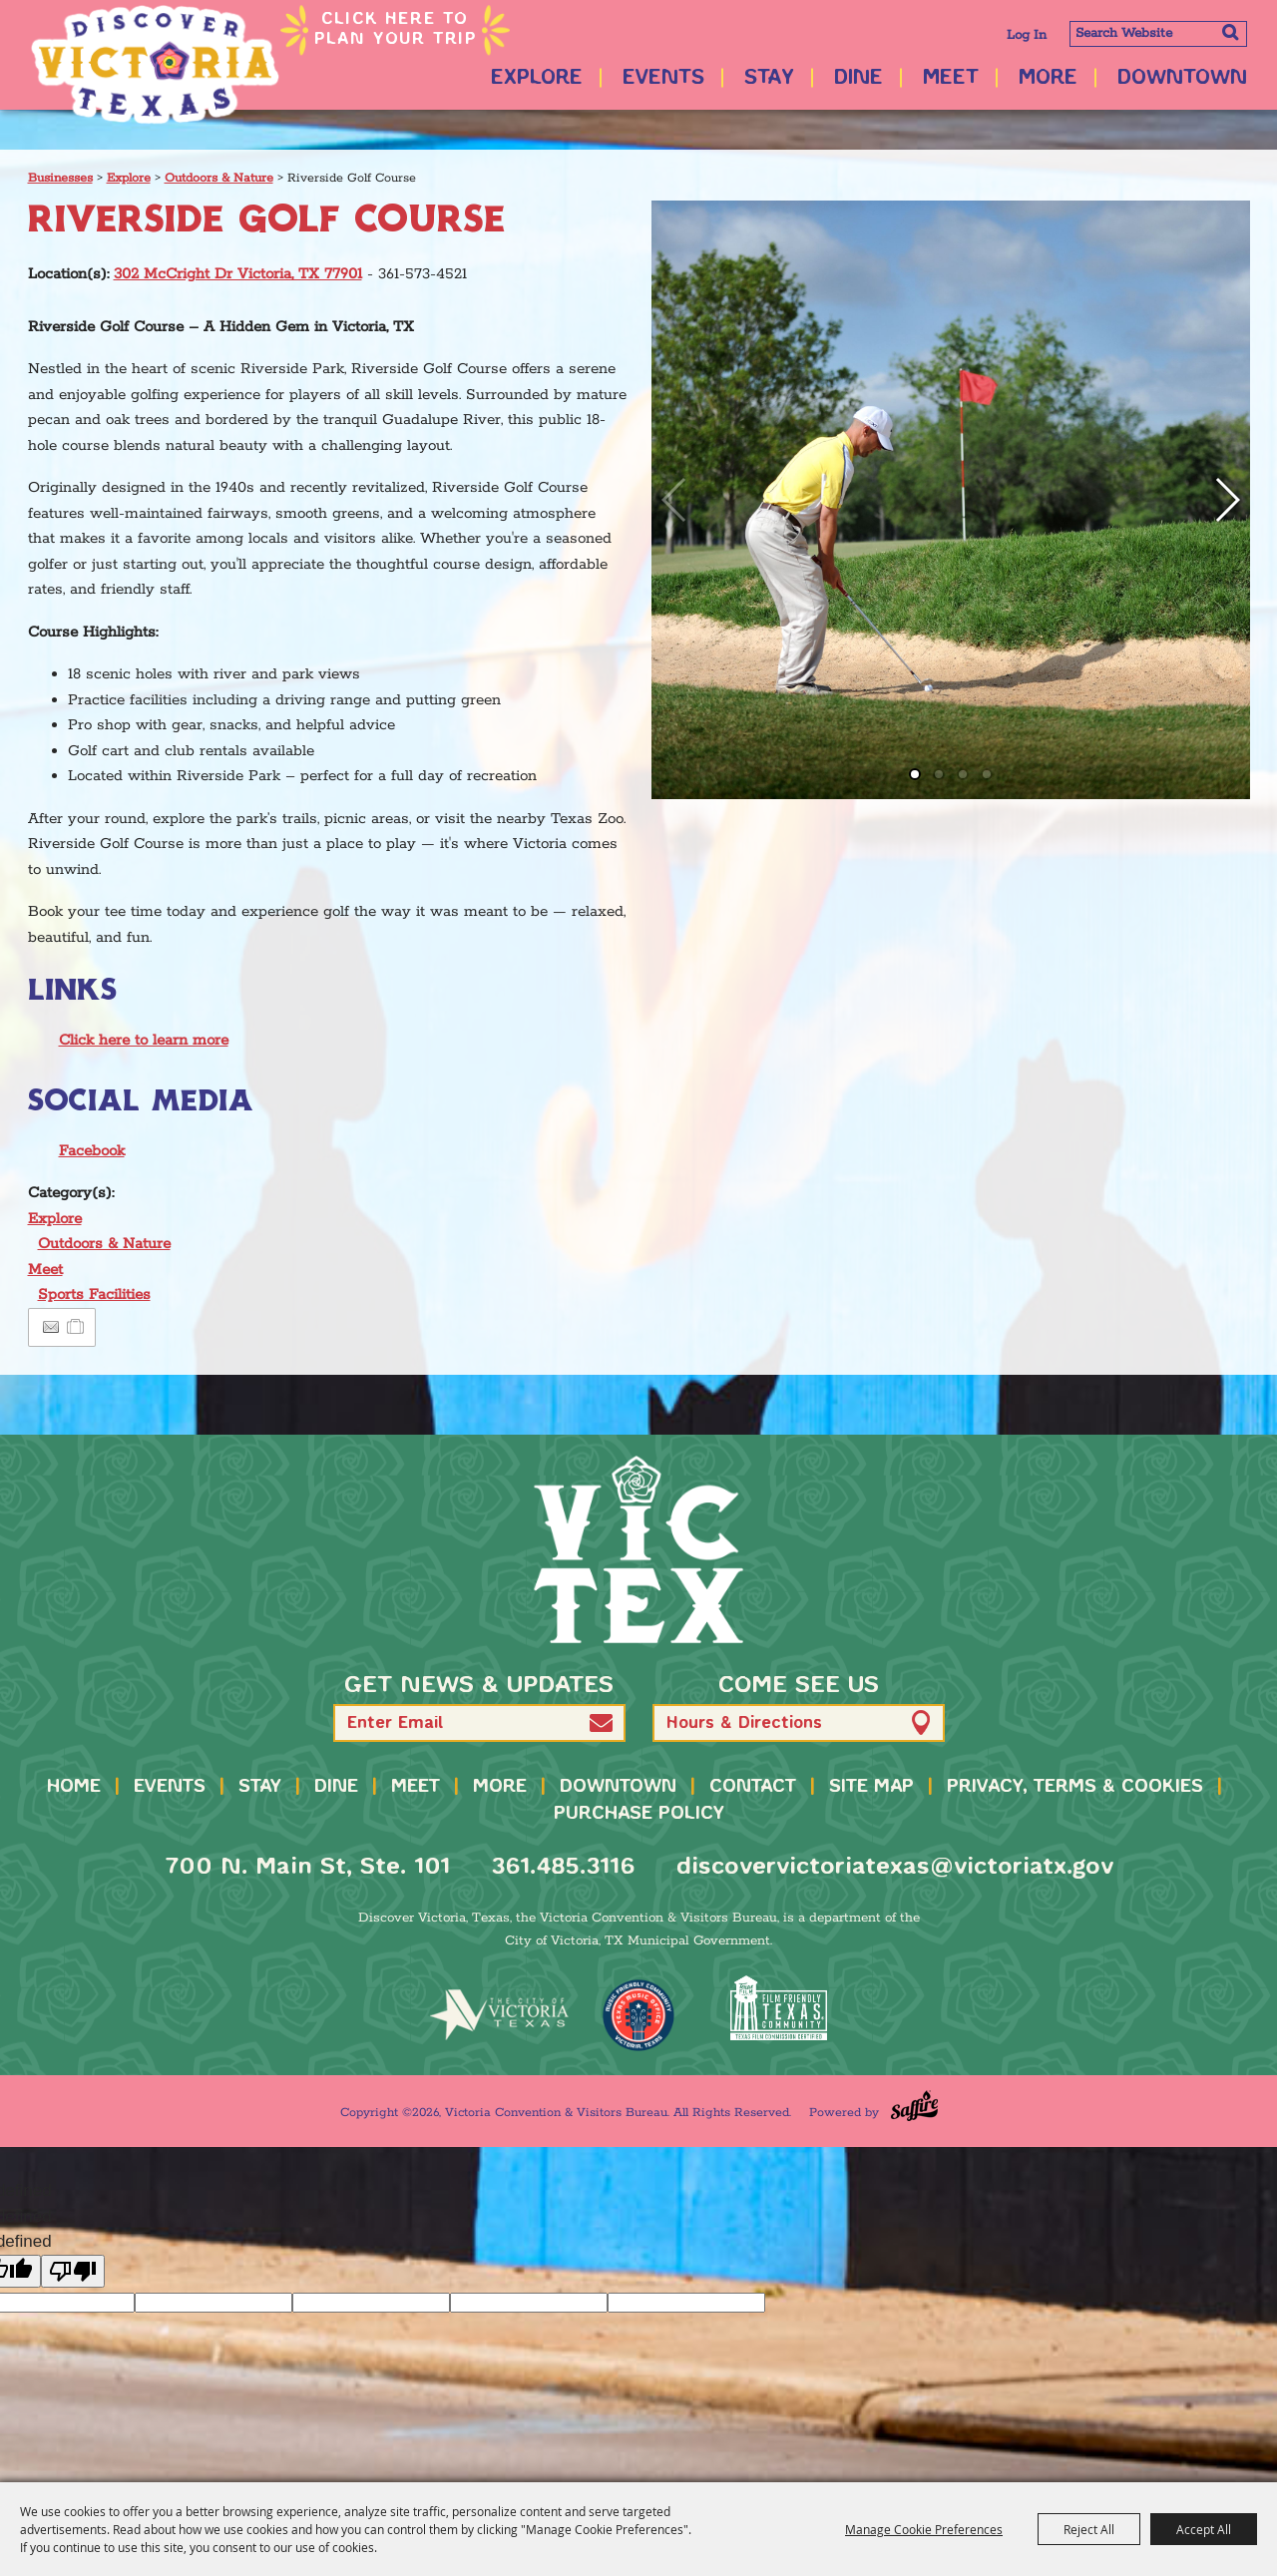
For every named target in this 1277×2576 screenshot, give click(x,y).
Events (663, 78)
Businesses (60, 178)
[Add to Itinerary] (76, 1327)
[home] (638, 1549)
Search (1229, 32)
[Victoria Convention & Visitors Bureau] (154, 65)
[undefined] (73, 2271)
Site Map (871, 1787)
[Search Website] (1158, 34)
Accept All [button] (1203, 2529)
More (1048, 78)
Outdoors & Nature (219, 178)
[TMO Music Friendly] (638, 2015)
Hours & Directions (744, 1723)
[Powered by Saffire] (914, 2105)
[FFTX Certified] (778, 2007)
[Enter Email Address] (479, 1723)
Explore (537, 78)
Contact (752, 1787)
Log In (1027, 35)
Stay (769, 78)
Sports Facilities (94, 1294)
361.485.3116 (563, 1867)
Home (74, 1787)
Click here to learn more (143, 1040)
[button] (1226, 500)
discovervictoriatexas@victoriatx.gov (894, 1867)
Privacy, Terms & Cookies (1075, 1787)
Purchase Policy (639, 1814)
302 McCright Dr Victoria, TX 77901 (238, 273)
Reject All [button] (1089, 2529)
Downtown (1182, 78)
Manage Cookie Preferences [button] (924, 2529)
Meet (951, 78)
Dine (858, 78)
